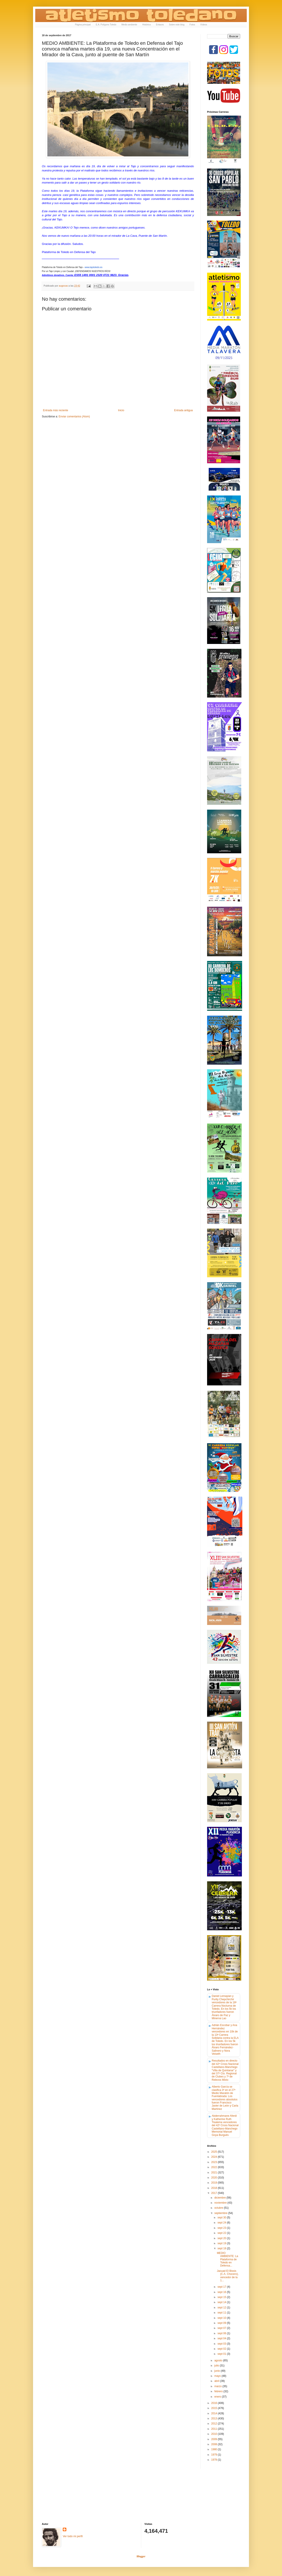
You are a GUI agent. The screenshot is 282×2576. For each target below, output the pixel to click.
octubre (219, 2207)
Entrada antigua (183, 410)
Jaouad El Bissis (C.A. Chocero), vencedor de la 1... (227, 2275)
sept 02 (222, 2348)
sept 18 (222, 2248)
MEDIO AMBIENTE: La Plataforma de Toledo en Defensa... (227, 2259)
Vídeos (203, 24)
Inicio (121, 410)
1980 (214, 2449)
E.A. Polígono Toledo (106, 24)
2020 (214, 2177)
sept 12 (222, 2307)
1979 (214, 2454)
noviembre (220, 2202)
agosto (218, 2360)
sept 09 (222, 2323)
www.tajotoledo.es (93, 267)
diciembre (220, 2197)
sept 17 (222, 2286)
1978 (214, 2459)
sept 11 (222, 2312)
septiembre (221, 2213)
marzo (218, 2386)
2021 (214, 2172)
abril (217, 2381)
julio (217, 2365)
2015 (214, 2408)
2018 (214, 2188)
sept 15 (222, 2297)
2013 (214, 2418)
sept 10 (222, 2317)
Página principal (83, 24)
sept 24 (222, 2222)
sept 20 (222, 2238)
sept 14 (222, 2302)
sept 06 (222, 2333)
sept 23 (222, 2227)
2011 (214, 2428)
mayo (218, 2375)
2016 (214, 2403)
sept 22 (222, 2233)
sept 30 (222, 2217)
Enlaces (160, 24)
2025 (214, 2151)
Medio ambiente (129, 24)
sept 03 (222, 2343)
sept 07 (222, 2328)
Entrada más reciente (55, 410)
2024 (214, 2156)
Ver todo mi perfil (73, 2536)
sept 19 (222, 2243)
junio (217, 2370)
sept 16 (222, 2292)
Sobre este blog (176, 24)
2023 (214, 2162)
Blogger (141, 2556)
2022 (214, 2167)
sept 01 (222, 2353)
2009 (214, 2439)
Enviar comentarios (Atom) (74, 416)
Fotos (192, 24)
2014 (214, 2413)
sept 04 (222, 2338)
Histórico (146, 24)
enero (218, 2396)
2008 (214, 2444)
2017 (214, 2193)
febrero (218, 2391)
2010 (214, 2433)
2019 (214, 2182)
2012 (214, 2423)
